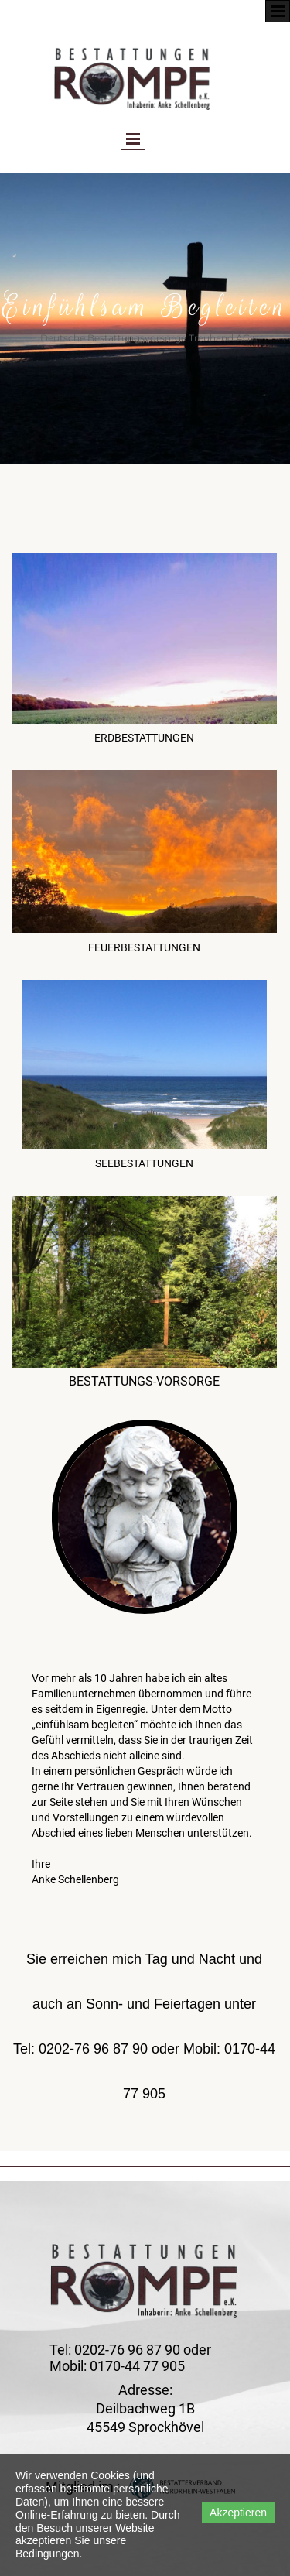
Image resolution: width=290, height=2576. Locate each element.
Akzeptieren (238, 2512)
